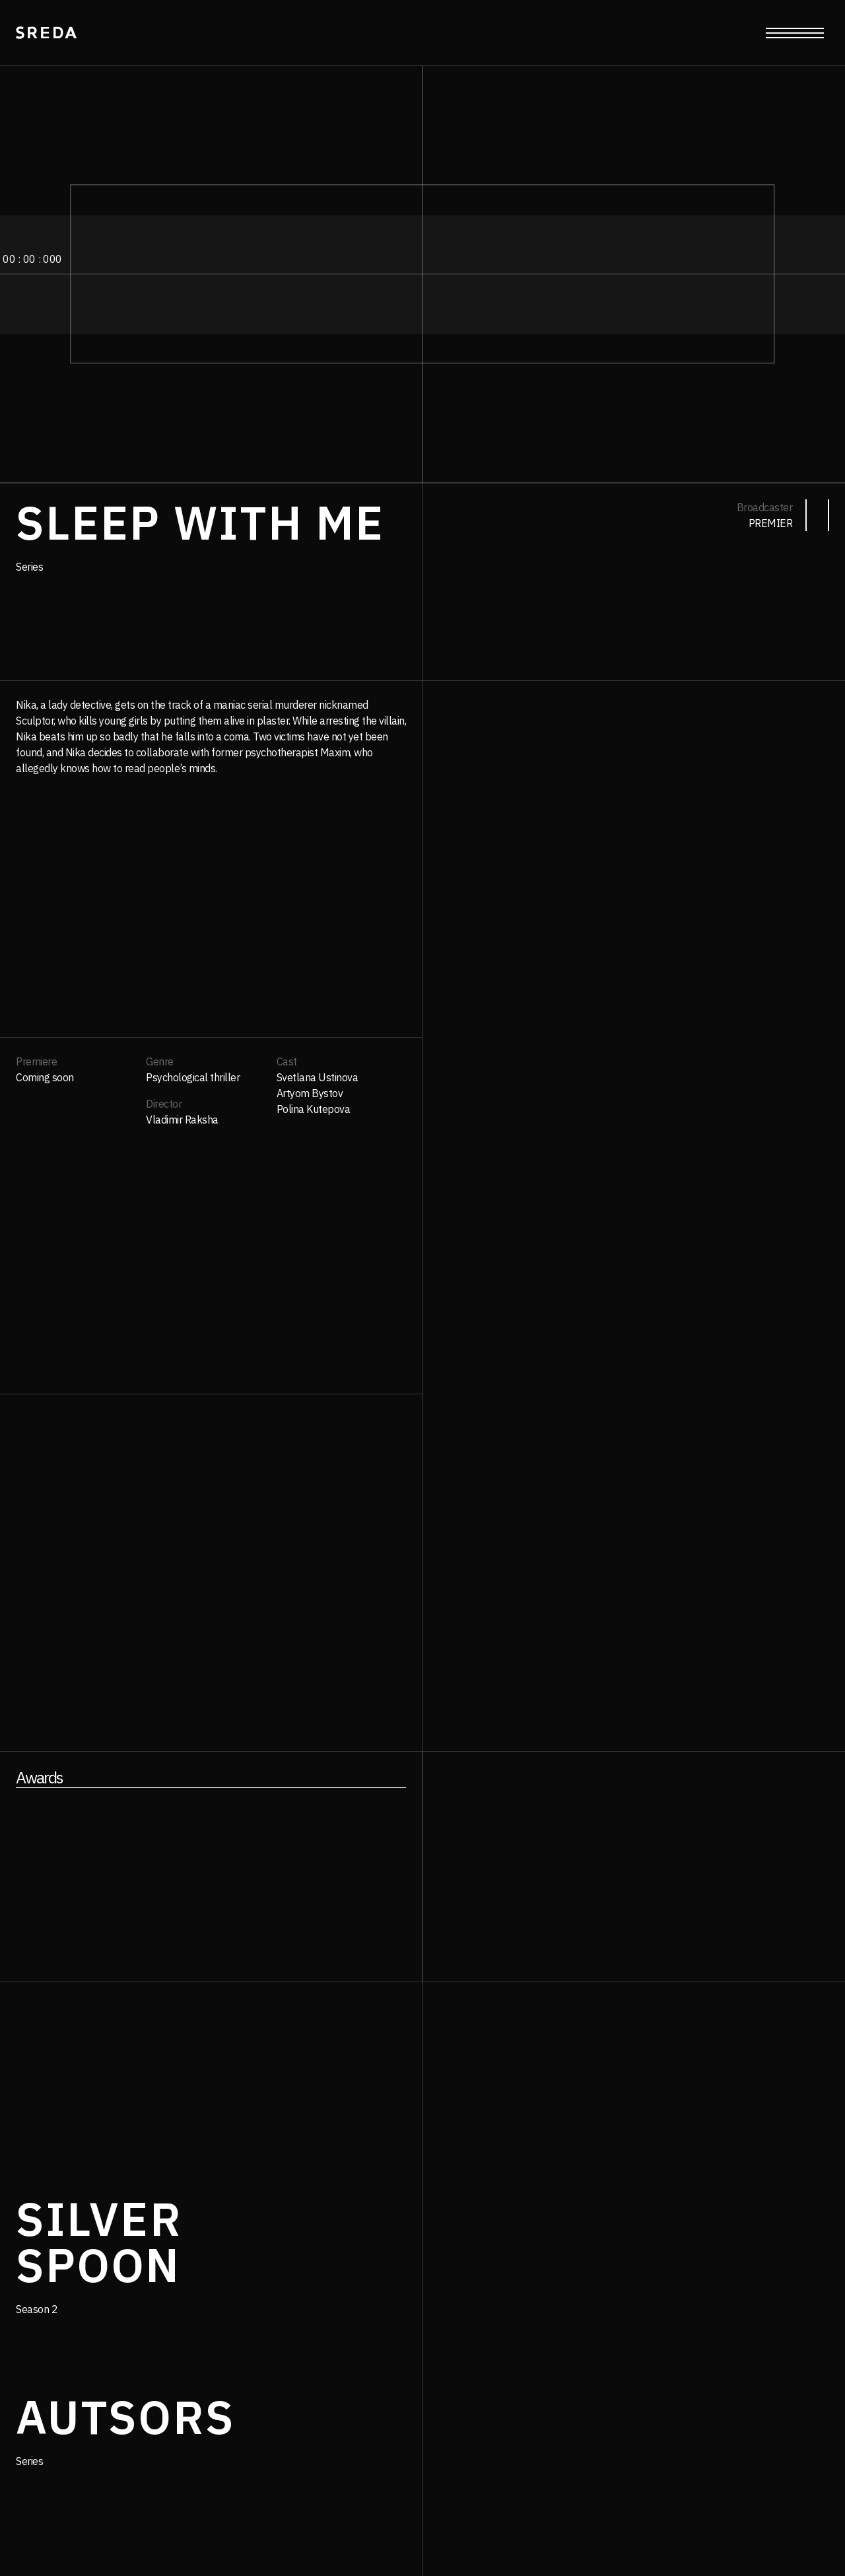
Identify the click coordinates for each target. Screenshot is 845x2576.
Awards (39, 1777)
